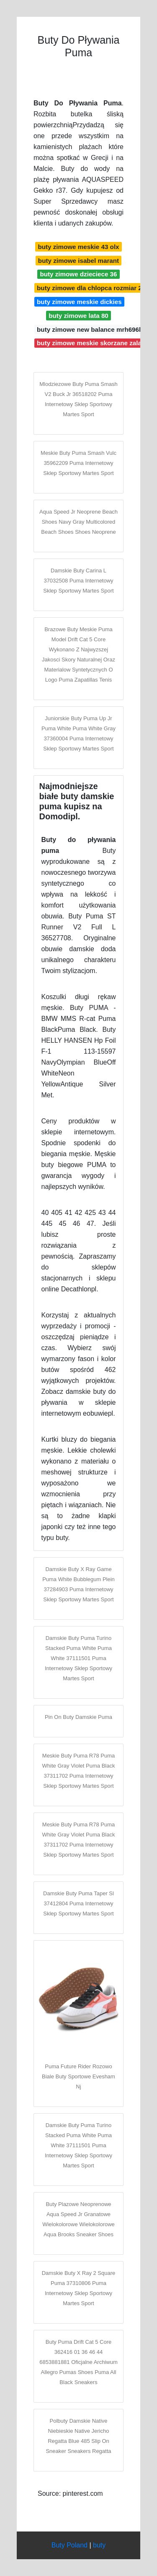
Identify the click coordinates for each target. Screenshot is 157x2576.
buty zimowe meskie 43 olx (78, 246)
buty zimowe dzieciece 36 (78, 274)
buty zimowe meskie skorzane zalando (95, 342)
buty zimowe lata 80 (78, 315)
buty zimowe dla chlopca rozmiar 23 (91, 287)
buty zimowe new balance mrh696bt (91, 329)
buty (99, 2545)
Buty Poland (69, 2545)
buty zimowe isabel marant (78, 260)
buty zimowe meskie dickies (79, 301)
